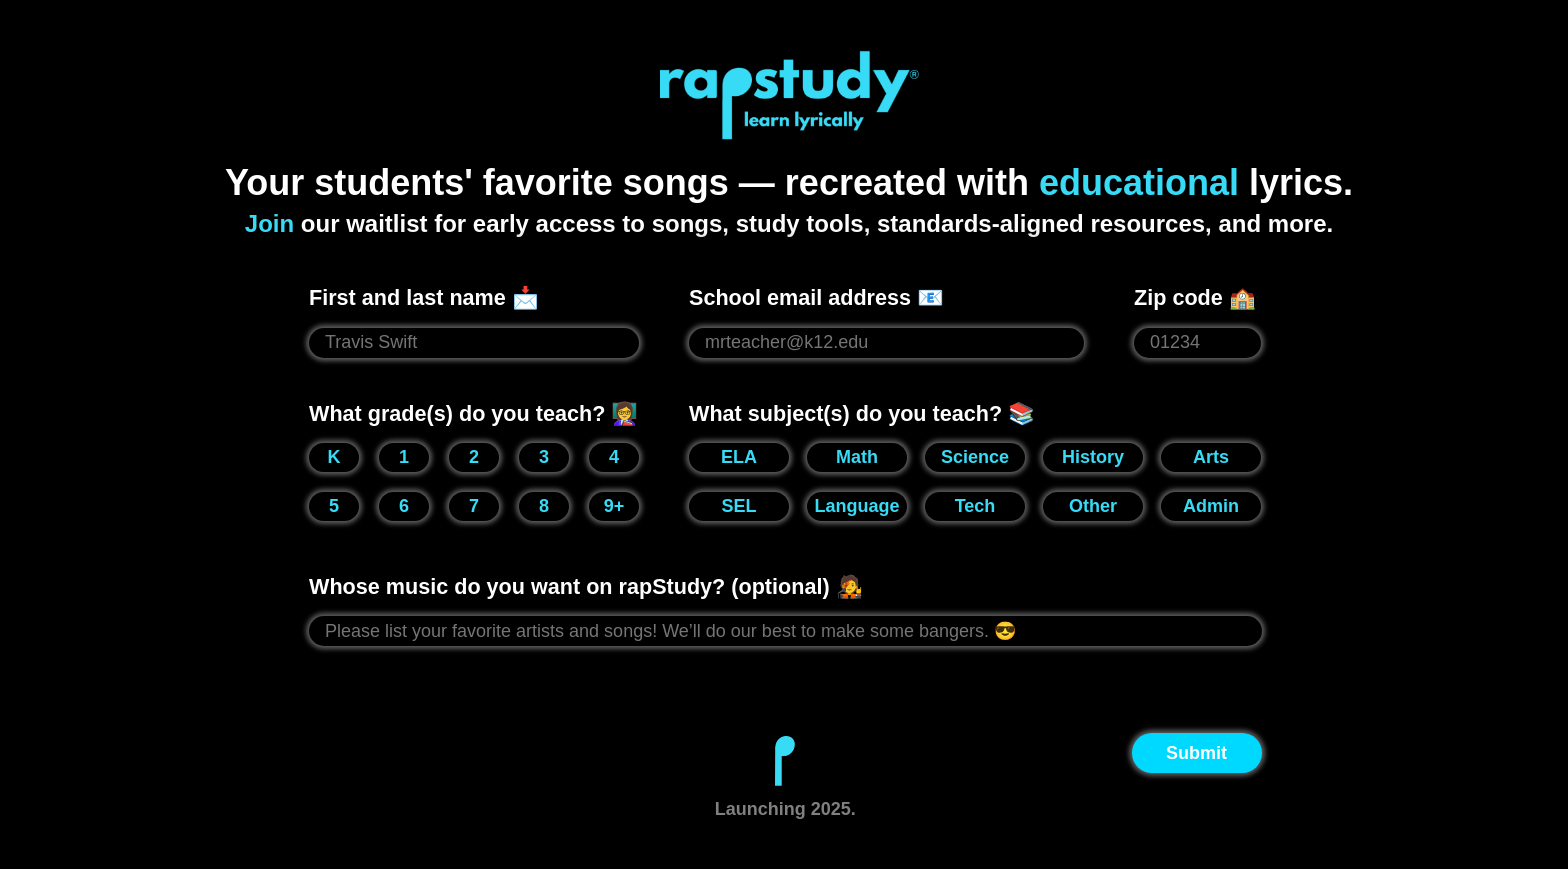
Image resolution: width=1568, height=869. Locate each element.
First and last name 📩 (424, 297)
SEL (738, 506)
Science (975, 457)
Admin (1211, 506)
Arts (1211, 457)
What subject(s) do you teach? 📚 (862, 413)
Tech (975, 506)
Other (1093, 506)
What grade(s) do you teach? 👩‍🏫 (473, 413)
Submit (1196, 753)
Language (856, 506)
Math (857, 457)
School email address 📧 (816, 297)
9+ (614, 506)
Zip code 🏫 (1195, 297)
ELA (739, 457)
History (1093, 457)
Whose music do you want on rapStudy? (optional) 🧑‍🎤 (586, 586)
